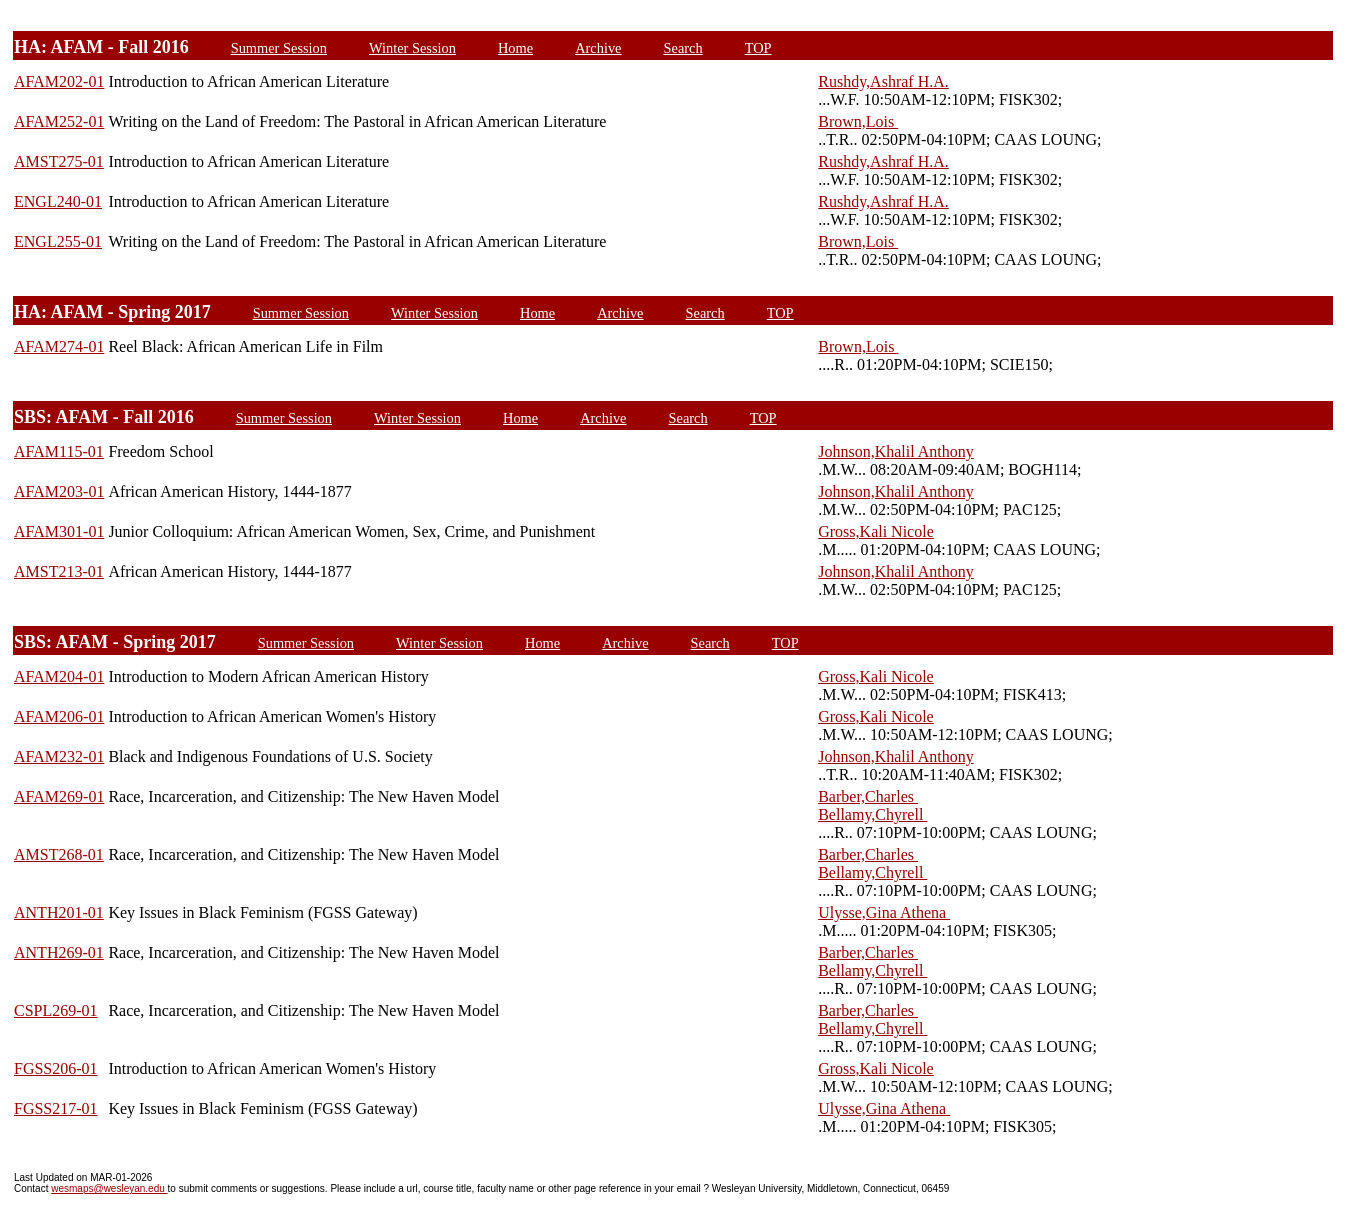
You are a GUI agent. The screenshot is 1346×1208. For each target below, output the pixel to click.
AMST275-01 (59, 161)
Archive (598, 48)
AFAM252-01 (59, 121)
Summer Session (279, 48)
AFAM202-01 (59, 81)
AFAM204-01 (59, 676)
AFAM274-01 (59, 346)
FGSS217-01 (56, 1108)
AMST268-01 (59, 854)
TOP (758, 48)
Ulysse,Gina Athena (884, 912)
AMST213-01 (59, 571)
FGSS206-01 (56, 1068)
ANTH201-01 (59, 912)
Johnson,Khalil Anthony (896, 451)
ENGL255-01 (58, 241)
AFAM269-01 (59, 796)
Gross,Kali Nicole (876, 531)
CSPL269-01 (56, 1010)
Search (682, 48)
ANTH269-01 (59, 952)
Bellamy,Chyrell (872, 814)
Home (515, 48)
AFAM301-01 (59, 531)
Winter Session (412, 48)
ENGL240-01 (58, 201)
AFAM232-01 (59, 756)
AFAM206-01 (59, 716)
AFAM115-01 (59, 451)
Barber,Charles (868, 796)
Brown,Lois (858, 121)
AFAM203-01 (59, 491)
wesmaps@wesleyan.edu (109, 1188)
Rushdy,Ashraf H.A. (883, 81)
